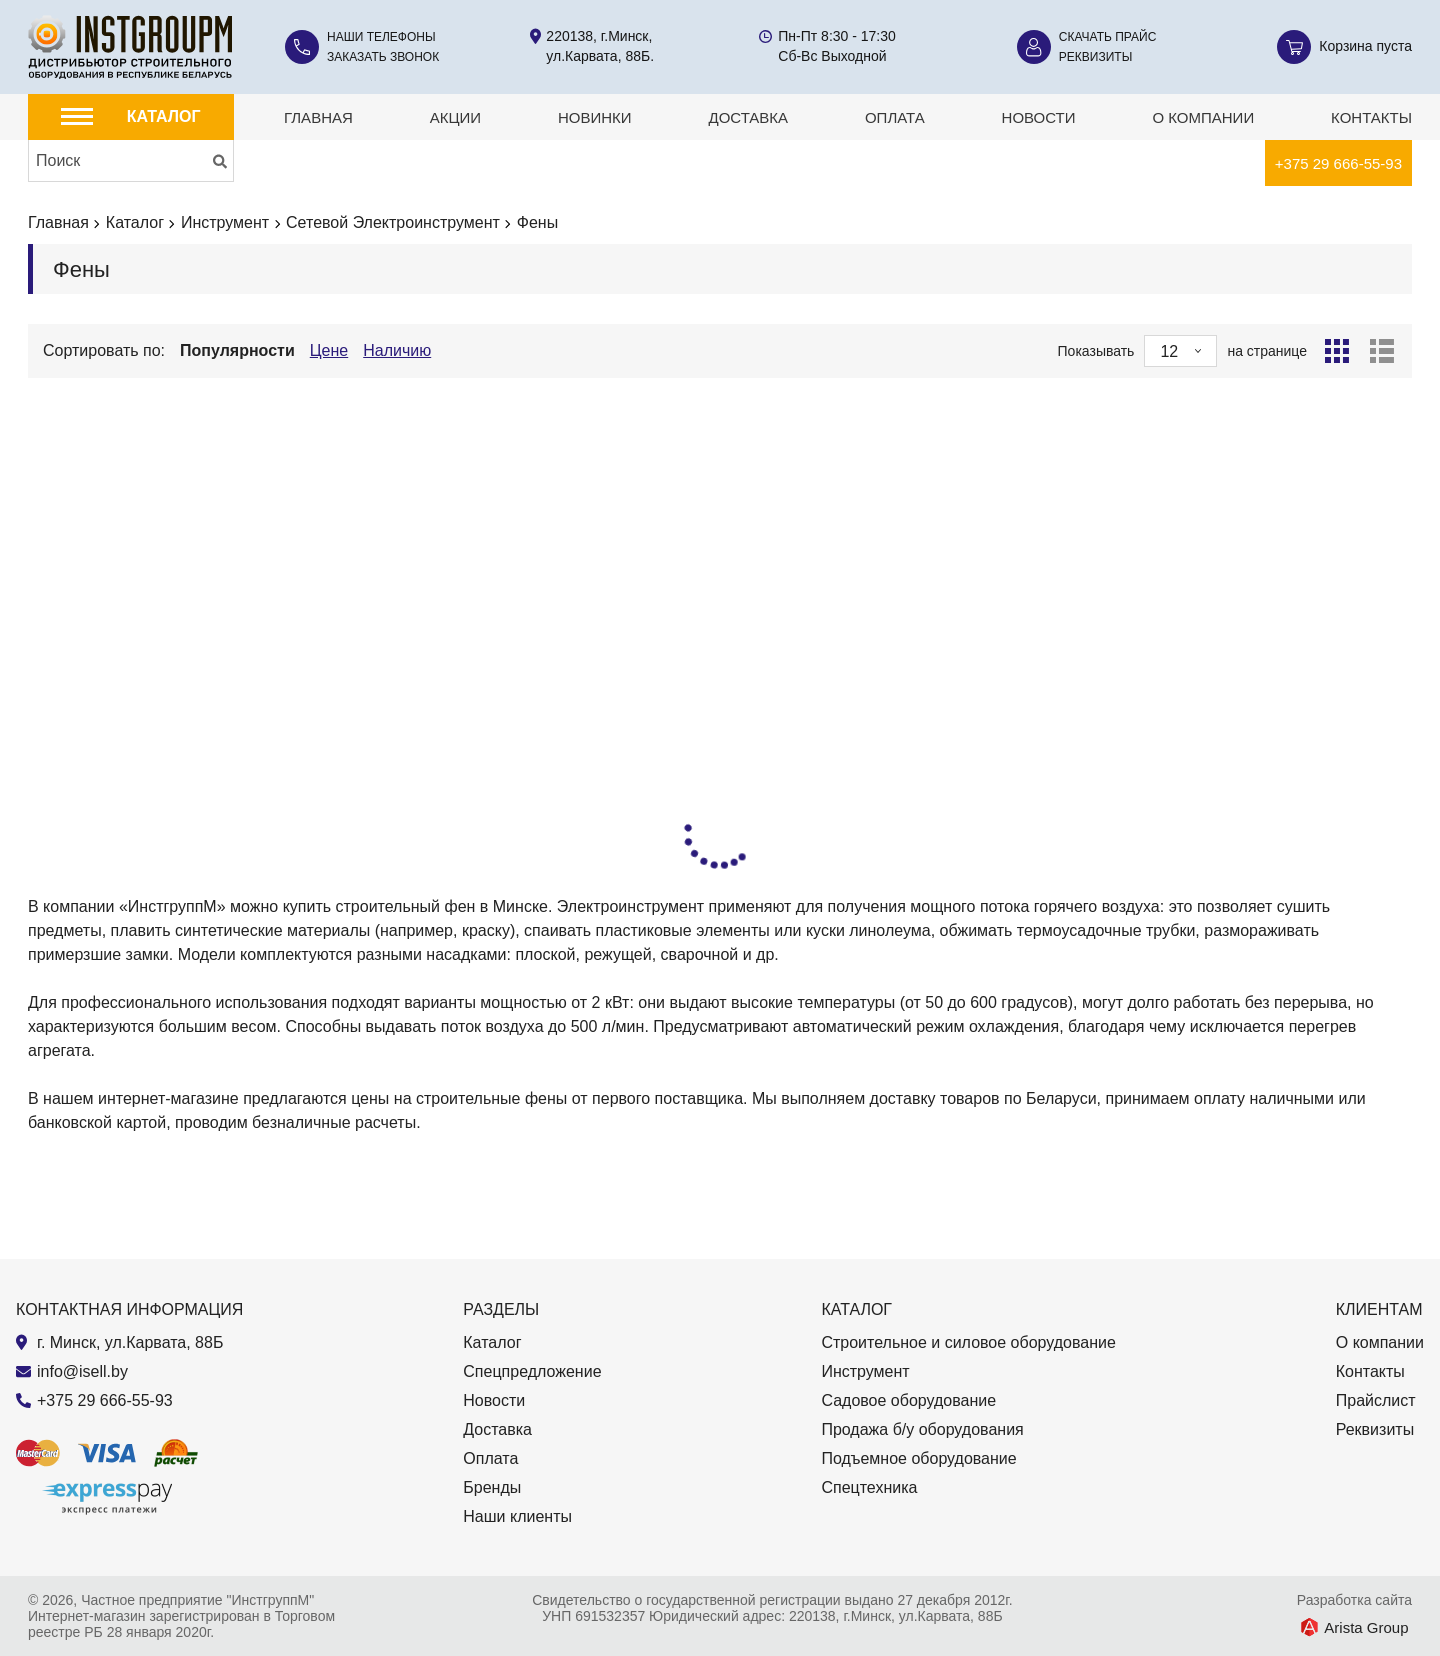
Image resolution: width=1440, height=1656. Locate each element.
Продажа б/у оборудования (922, 1429)
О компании (1203, 117)
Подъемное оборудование (918, 1458)
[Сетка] (1337, 351)
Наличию (397, 350)
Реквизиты (1095, 57)
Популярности (237, 350)
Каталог (135, 222)
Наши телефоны (381, 37)
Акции (455, 117)
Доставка (748, 117)
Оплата (895, 117)
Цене (329, 350)
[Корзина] (1344, 47)
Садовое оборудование (908, 1400)
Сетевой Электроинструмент (393, 222)
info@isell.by (82, 1371)
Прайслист (1376, 1400)
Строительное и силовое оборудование (968, 1342)
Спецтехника (869, 1487)
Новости (1039, 117)
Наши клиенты (517, 1516)
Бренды (492, 1487)
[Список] (1382, 351)
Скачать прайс (1107, 37)
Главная (318, 117)
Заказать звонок (383, 57)
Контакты (1371, 117)
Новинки (595, 117)
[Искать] (220, 161)
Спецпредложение (532, 1371)
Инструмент (225, 222)
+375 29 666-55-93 (1338, 163)
